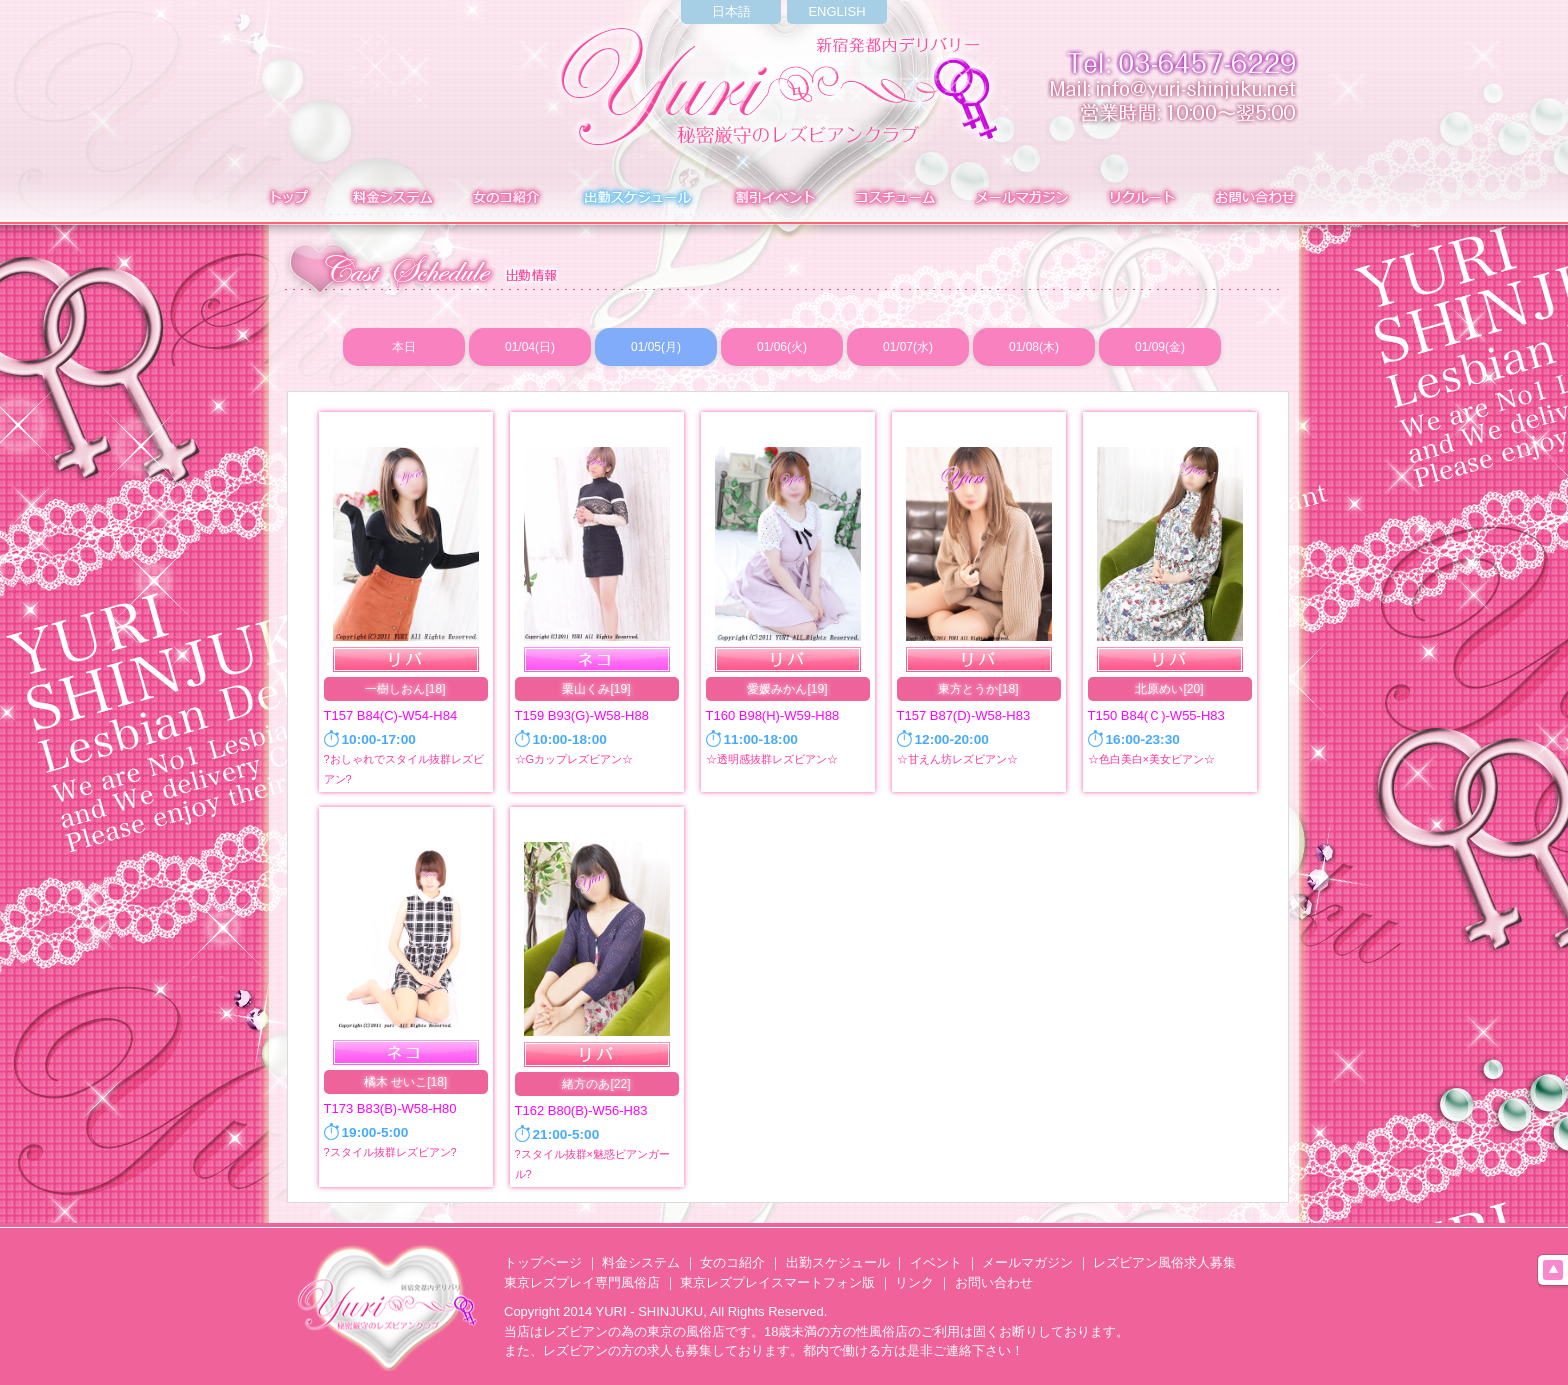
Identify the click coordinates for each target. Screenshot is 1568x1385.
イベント (773, 199)
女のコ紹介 (732, 1262)
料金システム (390, 199)
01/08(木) (1034, 347)
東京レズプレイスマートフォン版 (777, 1282)
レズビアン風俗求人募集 (1164, 1262)
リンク (914, 1282)
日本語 (731, 11)
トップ (286, 199)
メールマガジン (1021, 199)
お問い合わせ (1258, 199)
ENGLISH (836, 11)
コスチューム (894, 199)
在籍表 (506, 199)
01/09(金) (1160, 347)
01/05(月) (656, 347)
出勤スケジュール (838, 1262)
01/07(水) (908, 347)
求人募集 (1139, 199)
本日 (404, 347)
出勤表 (636, 199)
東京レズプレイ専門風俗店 (582, 1282)
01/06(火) (782, 347)
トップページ (543, 1262)
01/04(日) (530, 347)
